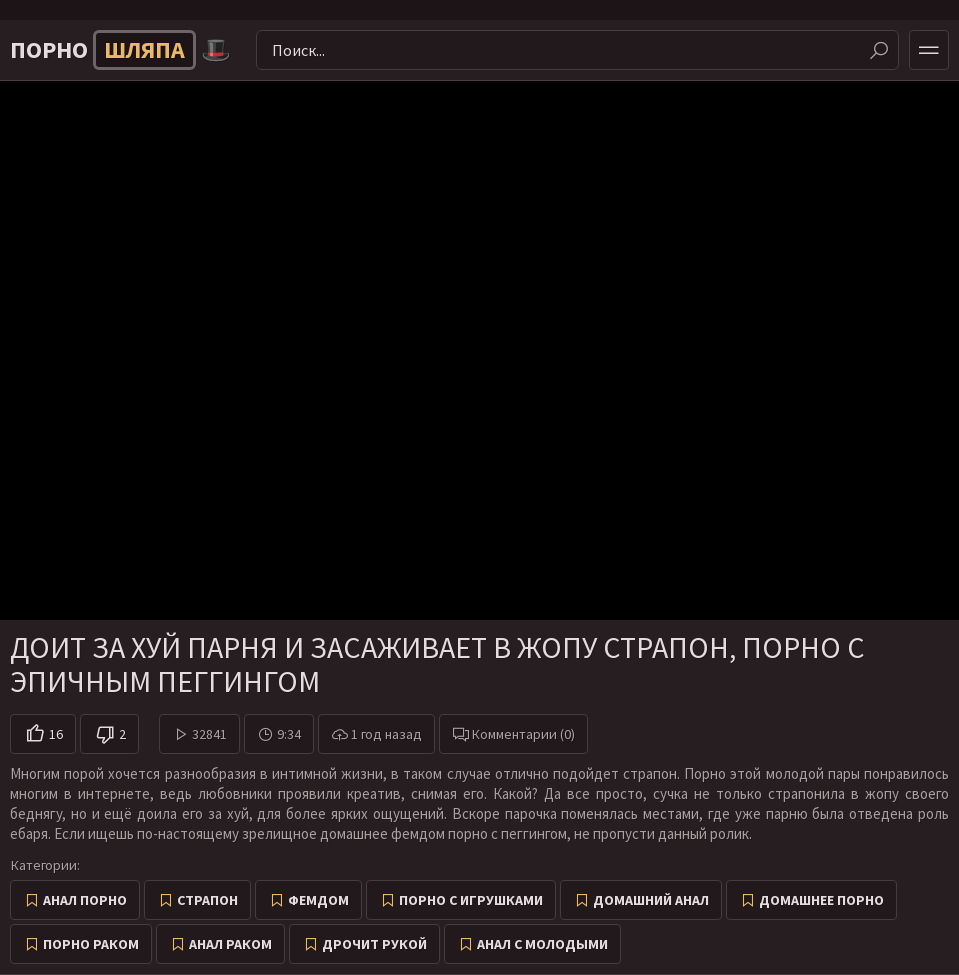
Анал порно (85, 900)
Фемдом (318, 900)
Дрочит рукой (374, 944)
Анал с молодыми (542, 944)
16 (56, 734)
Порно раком (91, 944)
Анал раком (230, 944)
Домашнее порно (821, 900)
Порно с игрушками (471, 900)
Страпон (207, 900)
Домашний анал (651, 900)
